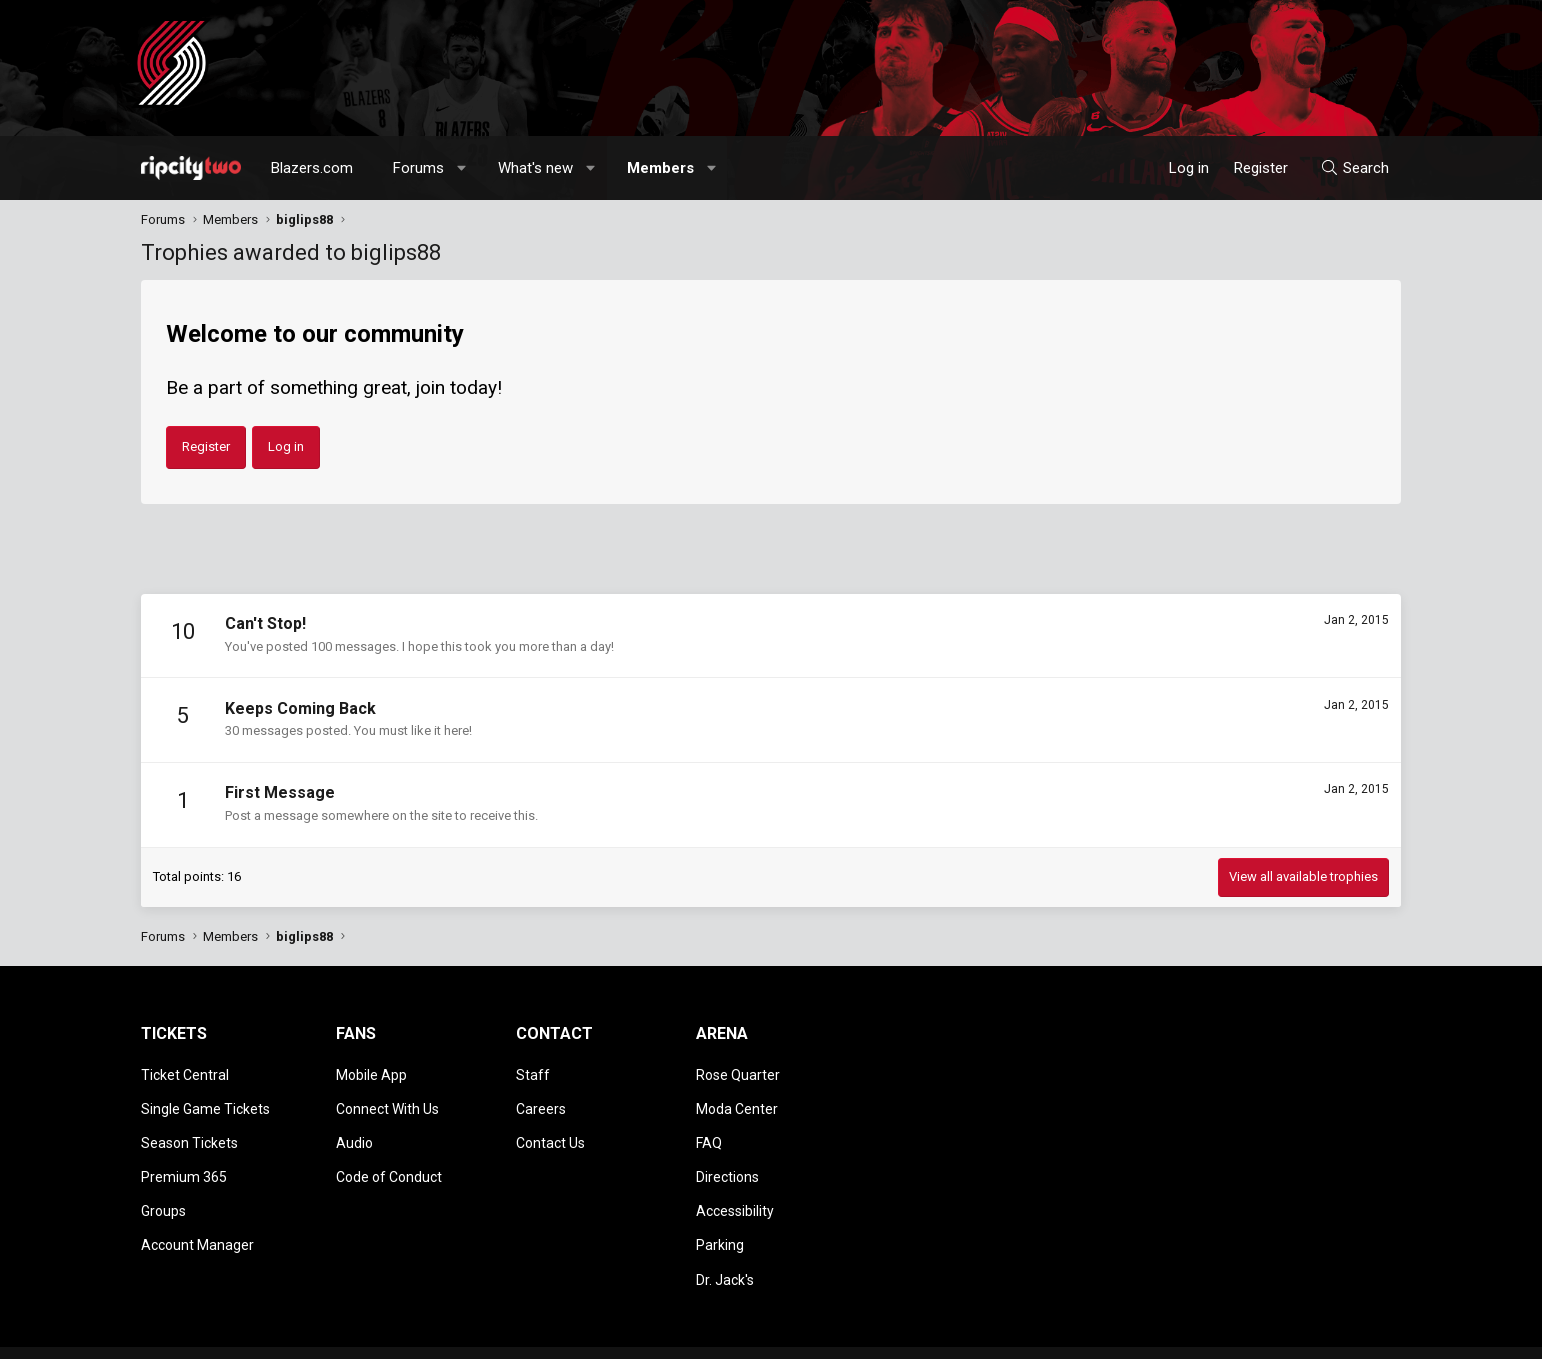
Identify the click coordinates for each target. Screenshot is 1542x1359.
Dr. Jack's (725, 1245)
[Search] (1354, 168)
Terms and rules (1145, 1334)
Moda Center (737, 1101)
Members (660, 168)
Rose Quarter (738, 1073)
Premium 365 (184, 1159)
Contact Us (550, 1130)
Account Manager (197, 1217)
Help (1305, 1334)
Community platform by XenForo (306, 1334)
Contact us (1055, 1334)
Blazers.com (312, 168)
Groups (163, 1188)
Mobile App (371, 1073)
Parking (720, 1217)
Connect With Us (387, 1101)
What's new (535, 168)
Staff (533, 1073)
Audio (354, 1130)
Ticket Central (185, 1073)
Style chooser (944, 1334)
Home (1347, 1334)
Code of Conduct (389, 1159)
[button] (462, 168)
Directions (727, 1159)
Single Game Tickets (205, 1101)
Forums (418, 168)
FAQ (709, 1130)
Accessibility (735, 1188)
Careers (541, 1101)
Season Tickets (189, 1130)
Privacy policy (1241, 1334)
